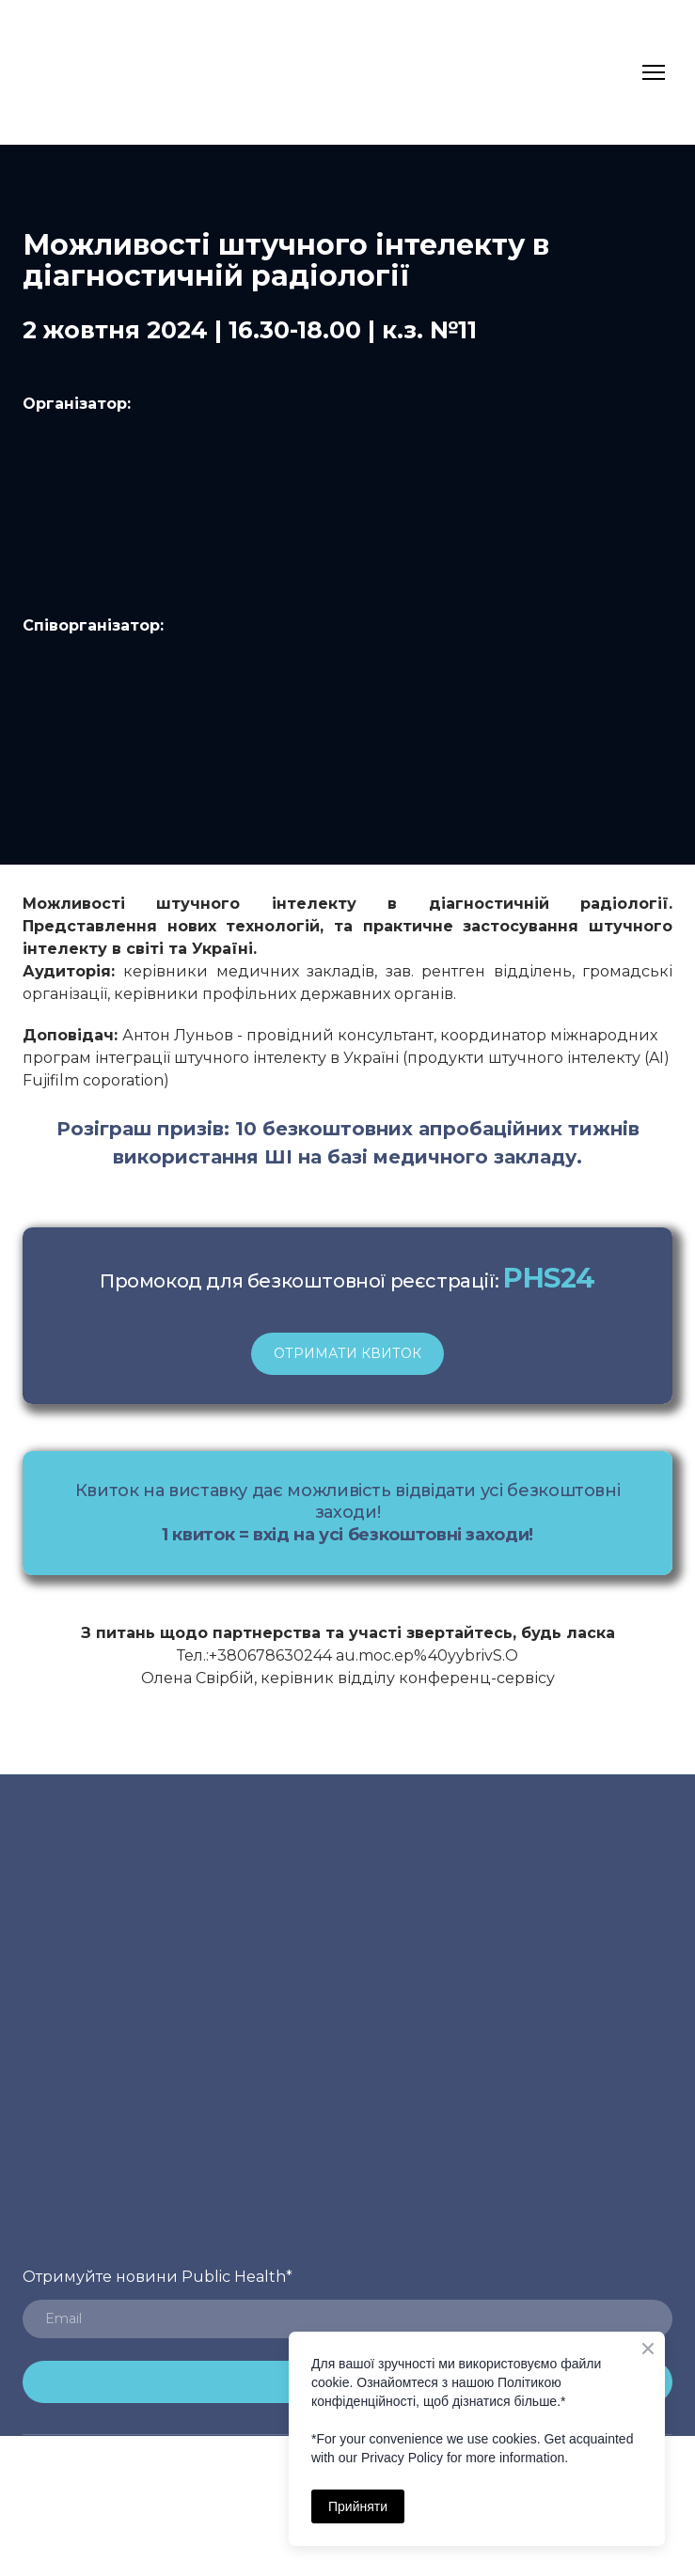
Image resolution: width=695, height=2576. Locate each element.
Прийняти (357, 2506)
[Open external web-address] (347, 727)
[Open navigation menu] (653, 72)
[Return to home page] (59, 72)
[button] (347, 1354)
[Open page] (347, 515)
